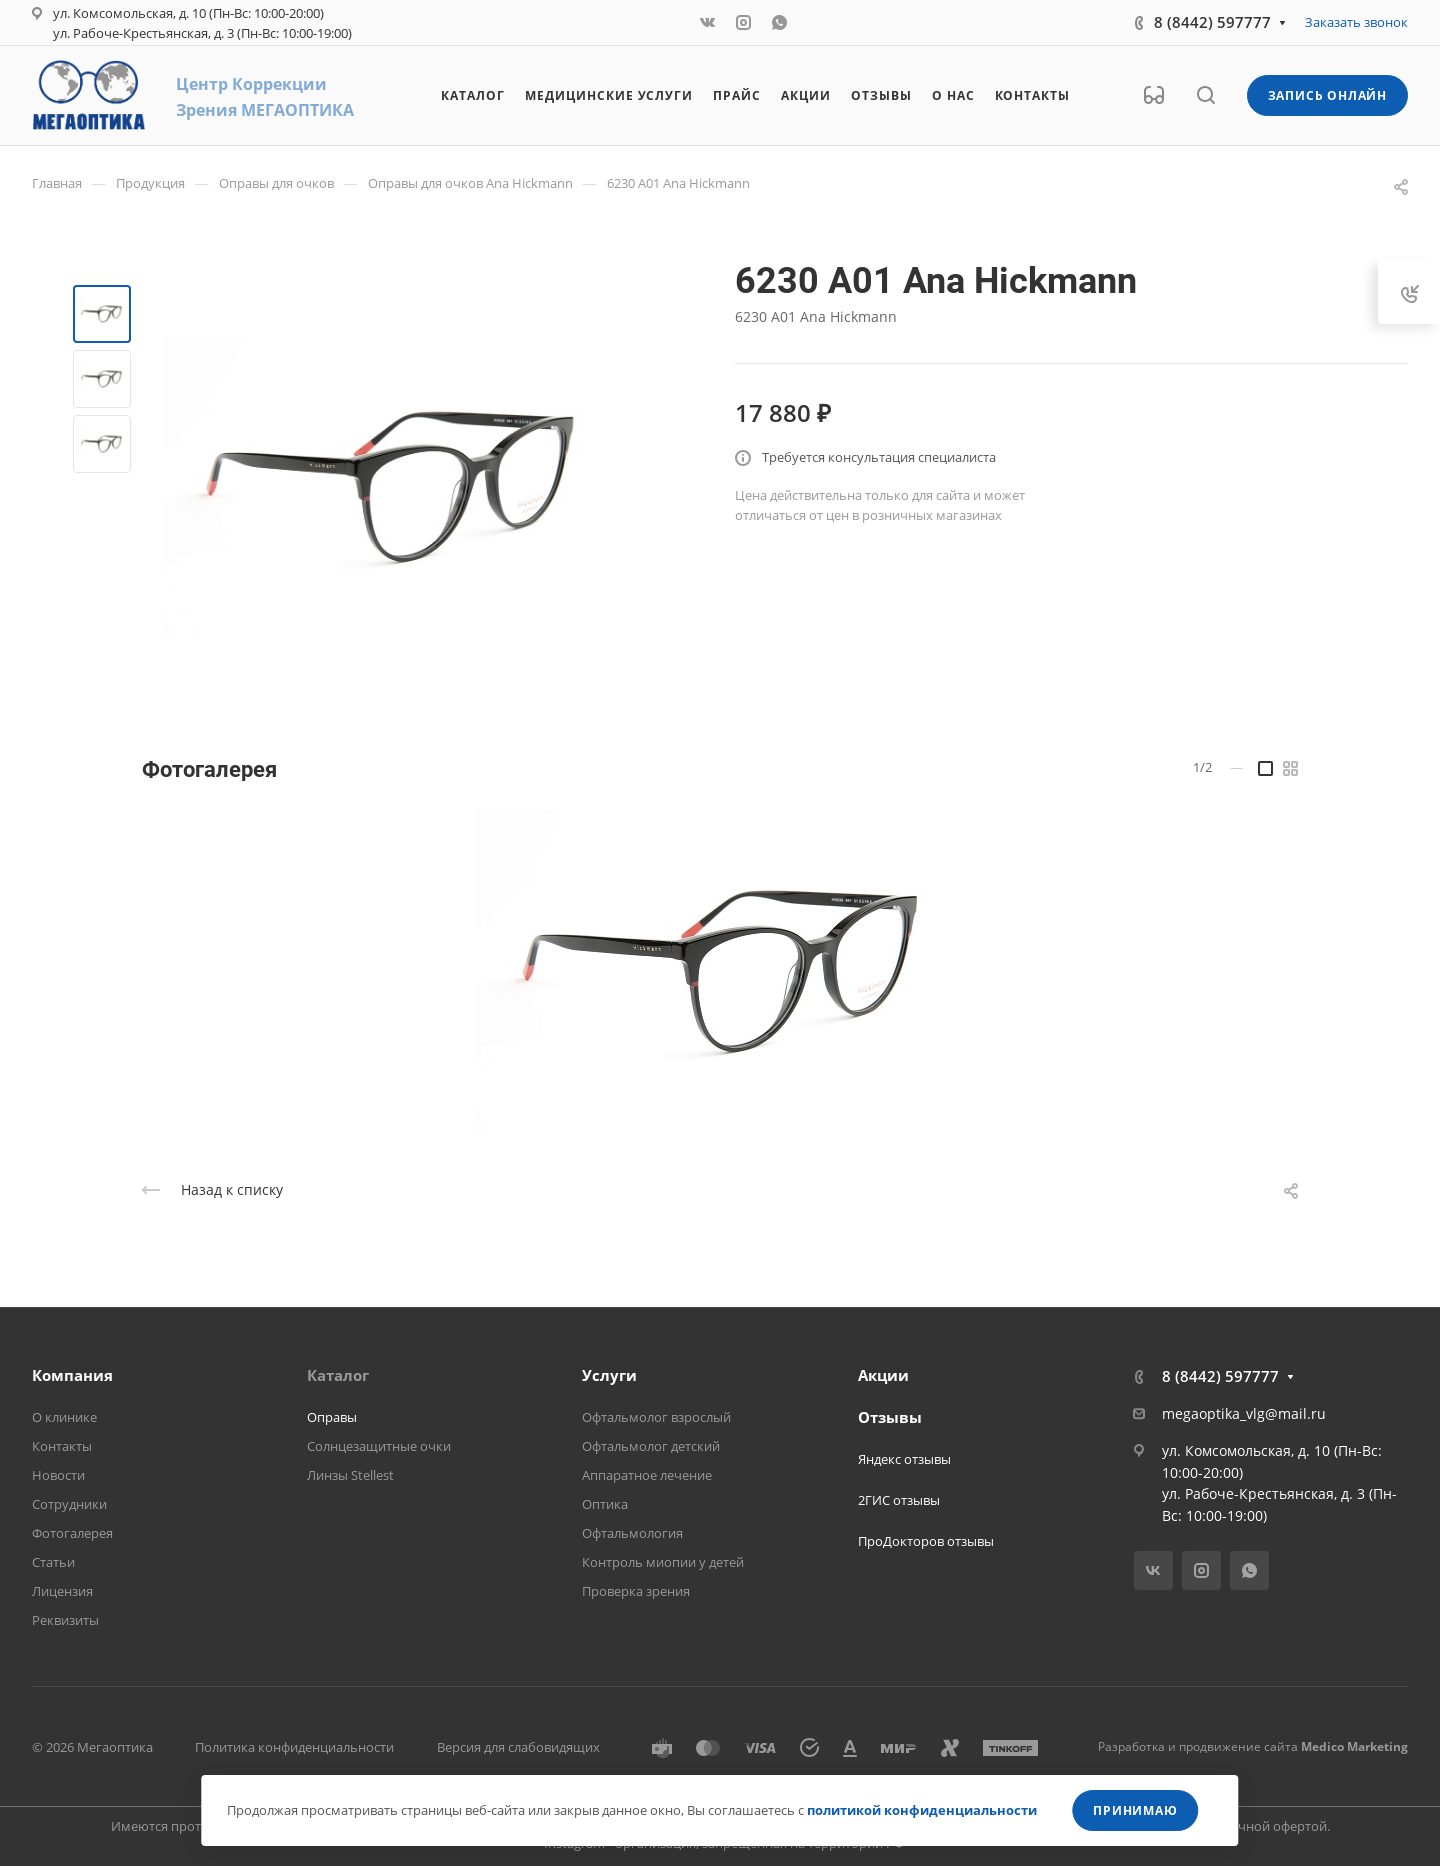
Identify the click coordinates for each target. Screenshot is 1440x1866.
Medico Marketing (1354, 1746)
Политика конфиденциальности (294, 1747)
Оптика (605, 1504)
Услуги (609, 1375)
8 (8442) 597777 (1212, 22)
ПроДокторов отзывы (926, 1541)
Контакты (62, 1446)
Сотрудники (69, 1504)
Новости (58, 1475)
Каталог (338, 1375)
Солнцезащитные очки (379, 1446)
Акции (883, 1375)
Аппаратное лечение (647, 1475)
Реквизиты (65, 1620)
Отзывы (890, 1417)
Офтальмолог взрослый (656, 1417)
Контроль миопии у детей (663, 1562)
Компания (72, 1375)
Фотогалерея (72, 1533)
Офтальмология (632, 1533)
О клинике (64, 1417)
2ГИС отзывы (899, 1500)
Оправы (332, 1417)
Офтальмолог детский (651, 1446)
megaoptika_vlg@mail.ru (1244, 1413)
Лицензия (62, 1591)
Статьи (53, 1562)
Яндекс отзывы (904, 1459)
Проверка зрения (636, 1591)
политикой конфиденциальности (922, 1810)
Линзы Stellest (350, 1475)
